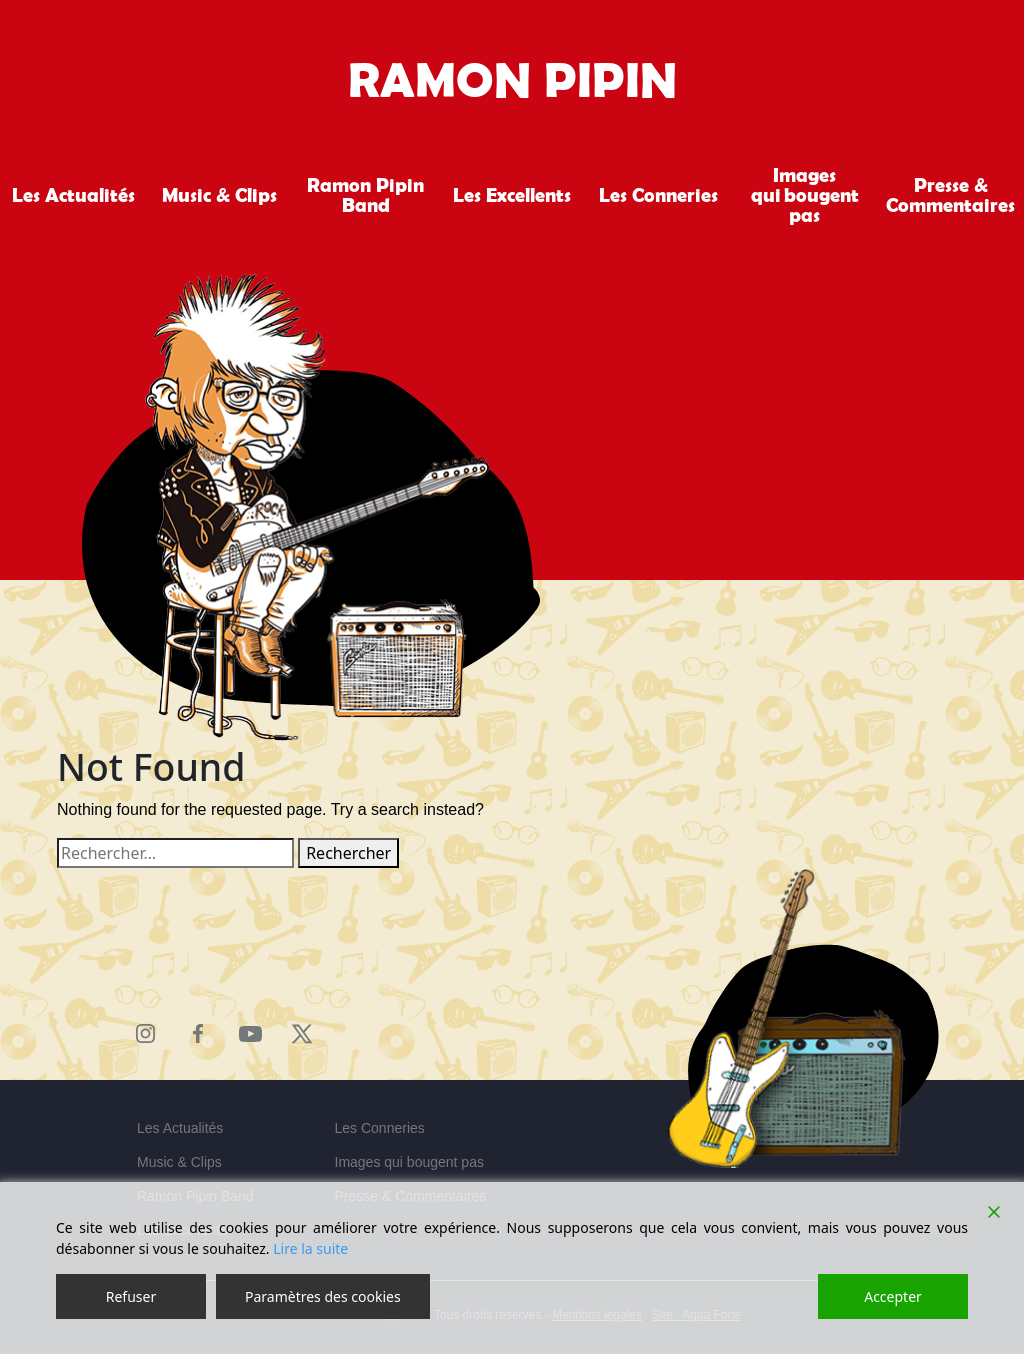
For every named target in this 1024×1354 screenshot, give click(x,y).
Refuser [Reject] (131, 1296)
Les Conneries (658, 195)
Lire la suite (310, 1248)
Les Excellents (512, 195)
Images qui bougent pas (805, 195)
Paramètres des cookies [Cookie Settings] (323, 1296)
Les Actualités (73, 195)
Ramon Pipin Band (365, 195)
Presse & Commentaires (950, 195)
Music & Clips (219, 195)
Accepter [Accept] (893, 1296)
